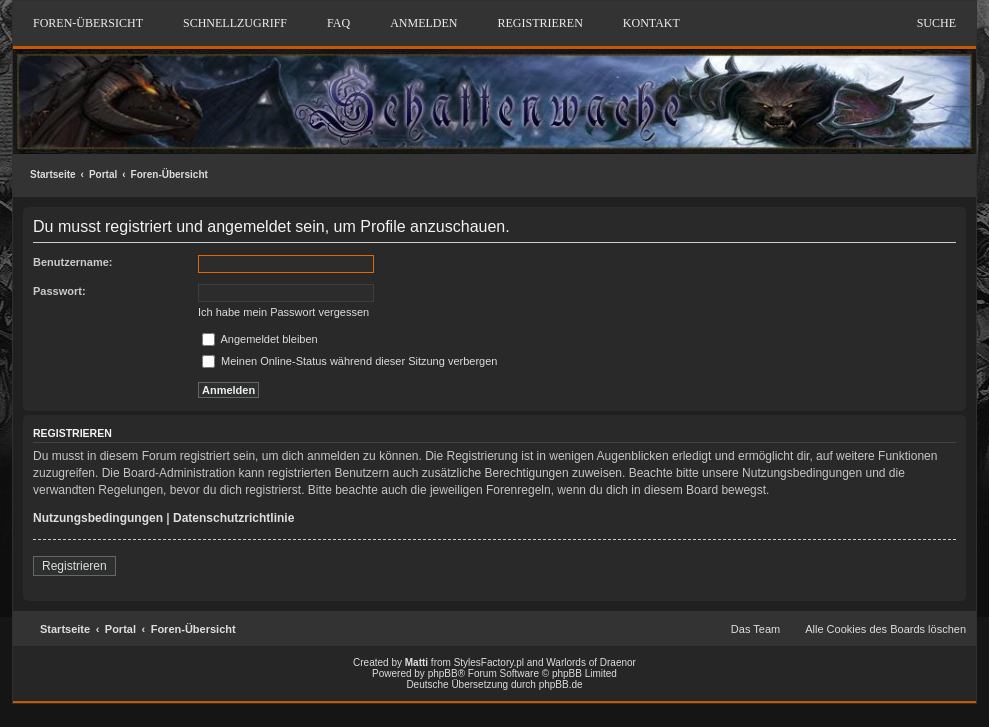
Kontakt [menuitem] (651, 23)
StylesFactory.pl (489, 662)
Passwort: (59, 291)
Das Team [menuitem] (755, 629)
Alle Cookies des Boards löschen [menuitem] (885, 629)
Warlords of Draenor (591, 662)
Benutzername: (72, 262)
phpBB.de (561, 684)
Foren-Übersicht (169, 174)
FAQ (338, 23)
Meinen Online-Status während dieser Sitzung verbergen (349, 361)
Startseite (53, 174)
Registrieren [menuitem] (539, 23)
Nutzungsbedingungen (98, 518)
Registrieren (74, 566)
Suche (936, 23)
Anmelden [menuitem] (423, 23)
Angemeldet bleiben (260, 339)
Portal (103, 174)
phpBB (443, 673)
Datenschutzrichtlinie (233, 518)
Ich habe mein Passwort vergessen (283, 312)
